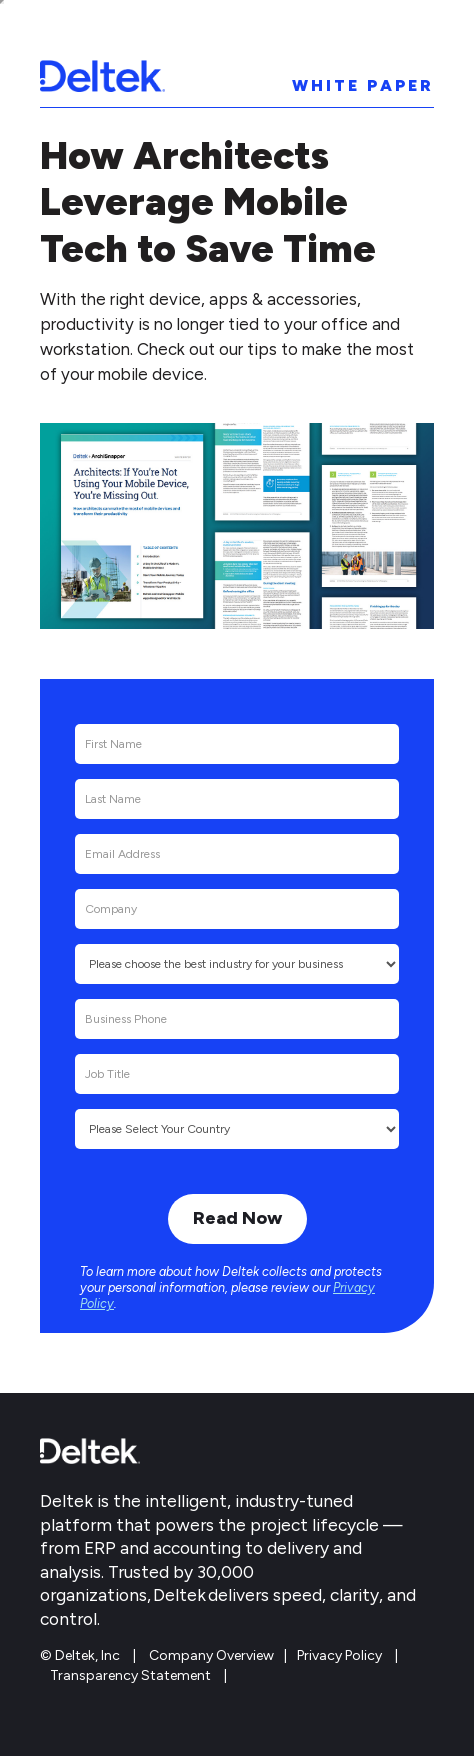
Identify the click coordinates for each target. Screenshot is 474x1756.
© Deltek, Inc (81, 1655)
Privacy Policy (339, 1655)
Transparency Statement (130, 1675)
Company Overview (211, 1655)
